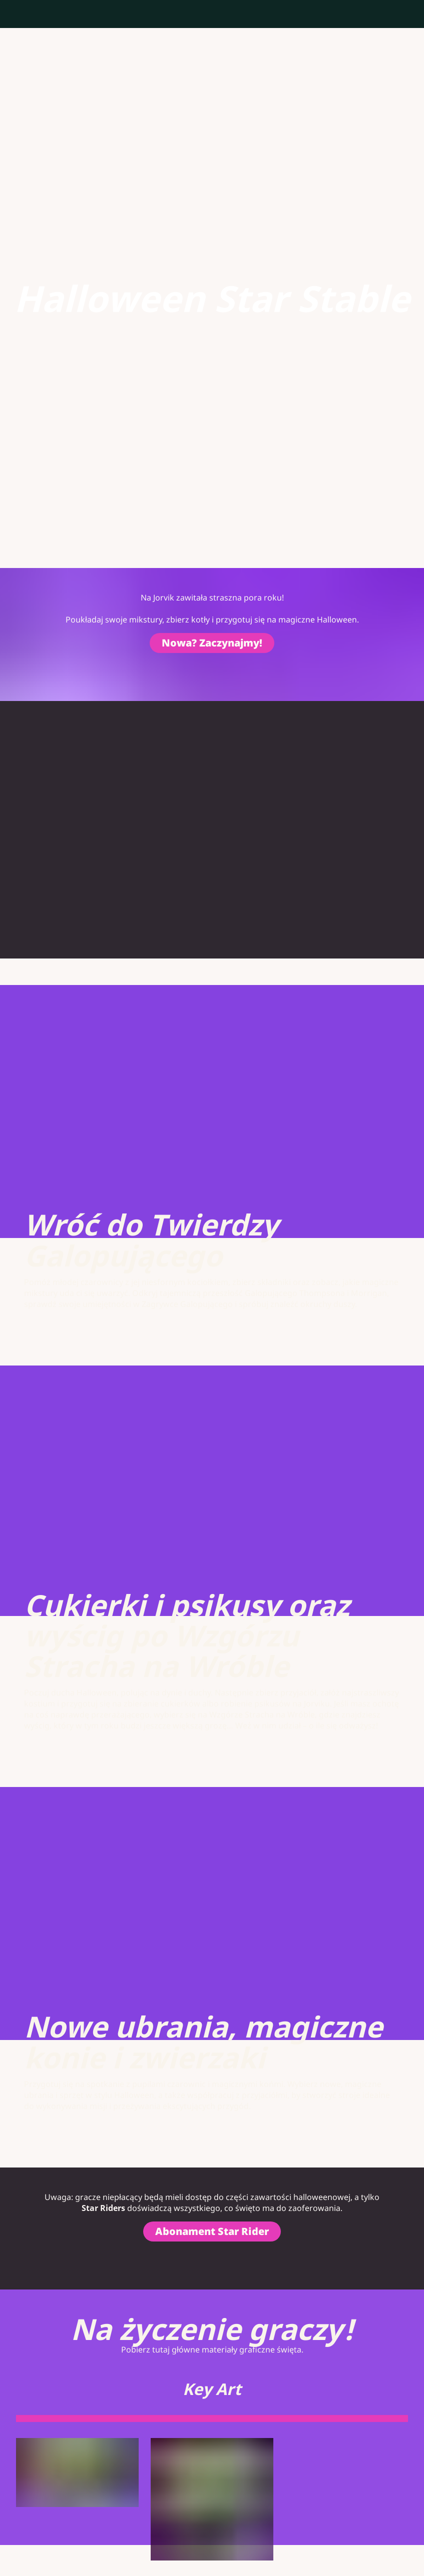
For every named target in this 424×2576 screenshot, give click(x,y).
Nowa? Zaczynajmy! (212, 643)
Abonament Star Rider (212, 2231)
